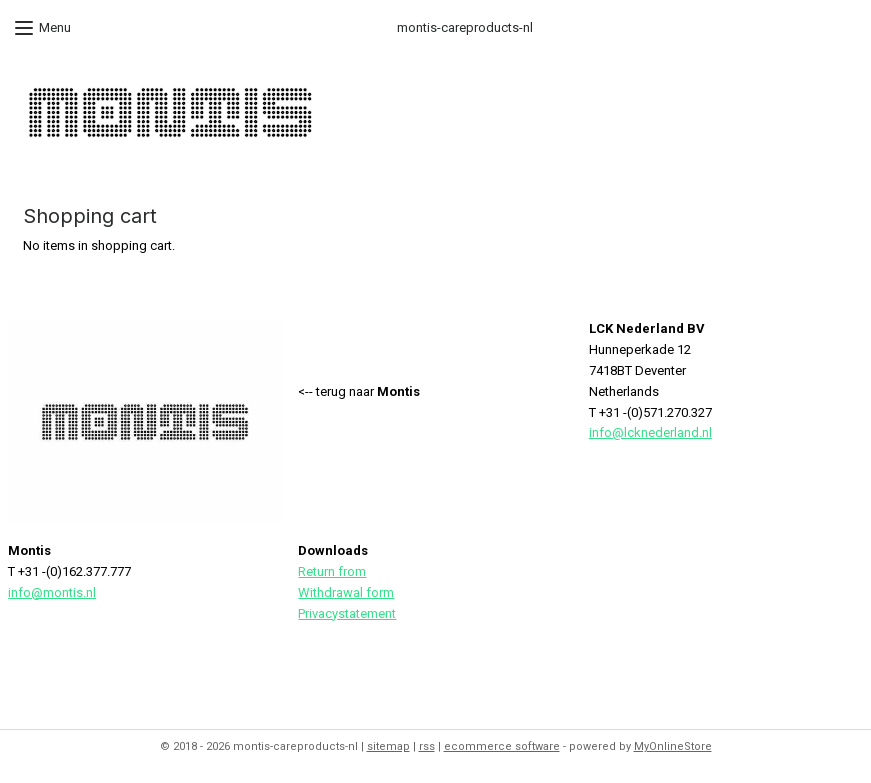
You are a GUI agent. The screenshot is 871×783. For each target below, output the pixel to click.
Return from (332, 571)
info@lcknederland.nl (650, 432)
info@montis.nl (52, 592)
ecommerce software (502, 746)
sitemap (388, 746)
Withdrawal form (346, 592)
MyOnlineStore (673, 746)
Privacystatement (347, 613)
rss (427, 746)
